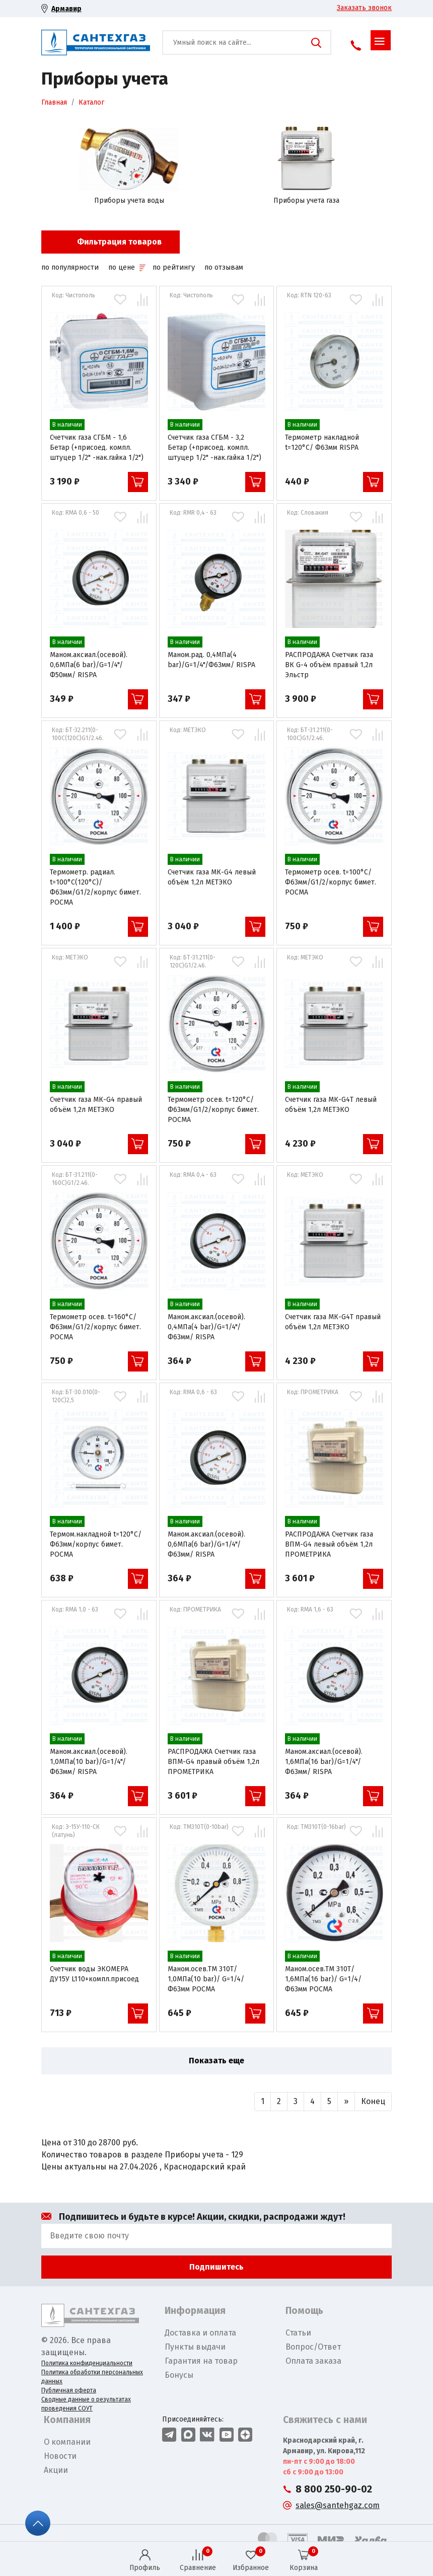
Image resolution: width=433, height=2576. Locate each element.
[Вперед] (346, 2101)
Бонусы (179, 2375)
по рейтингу (174, 267)
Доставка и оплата (200, 2333)
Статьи (298, 2333)
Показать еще (216, 2060)
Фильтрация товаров (119, 242)
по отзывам (223, 267)
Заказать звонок (364, 8)
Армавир (66, 9)
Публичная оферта (68, 2390)
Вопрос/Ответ (313, 2347)
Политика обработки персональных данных (92, 2377)
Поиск (316, 43)
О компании (67, 2442)
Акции (56, 2470)
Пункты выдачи (195, 2347)
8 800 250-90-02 (334, 2489)
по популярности (70, 267)
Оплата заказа (313, 2361)
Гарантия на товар (201, 2361)
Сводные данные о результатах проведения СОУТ (86, 2404)
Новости (60, 2456)
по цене (126, 267)
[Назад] (262, 2101)
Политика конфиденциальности (86, 2363)
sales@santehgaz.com (338, 2505)
